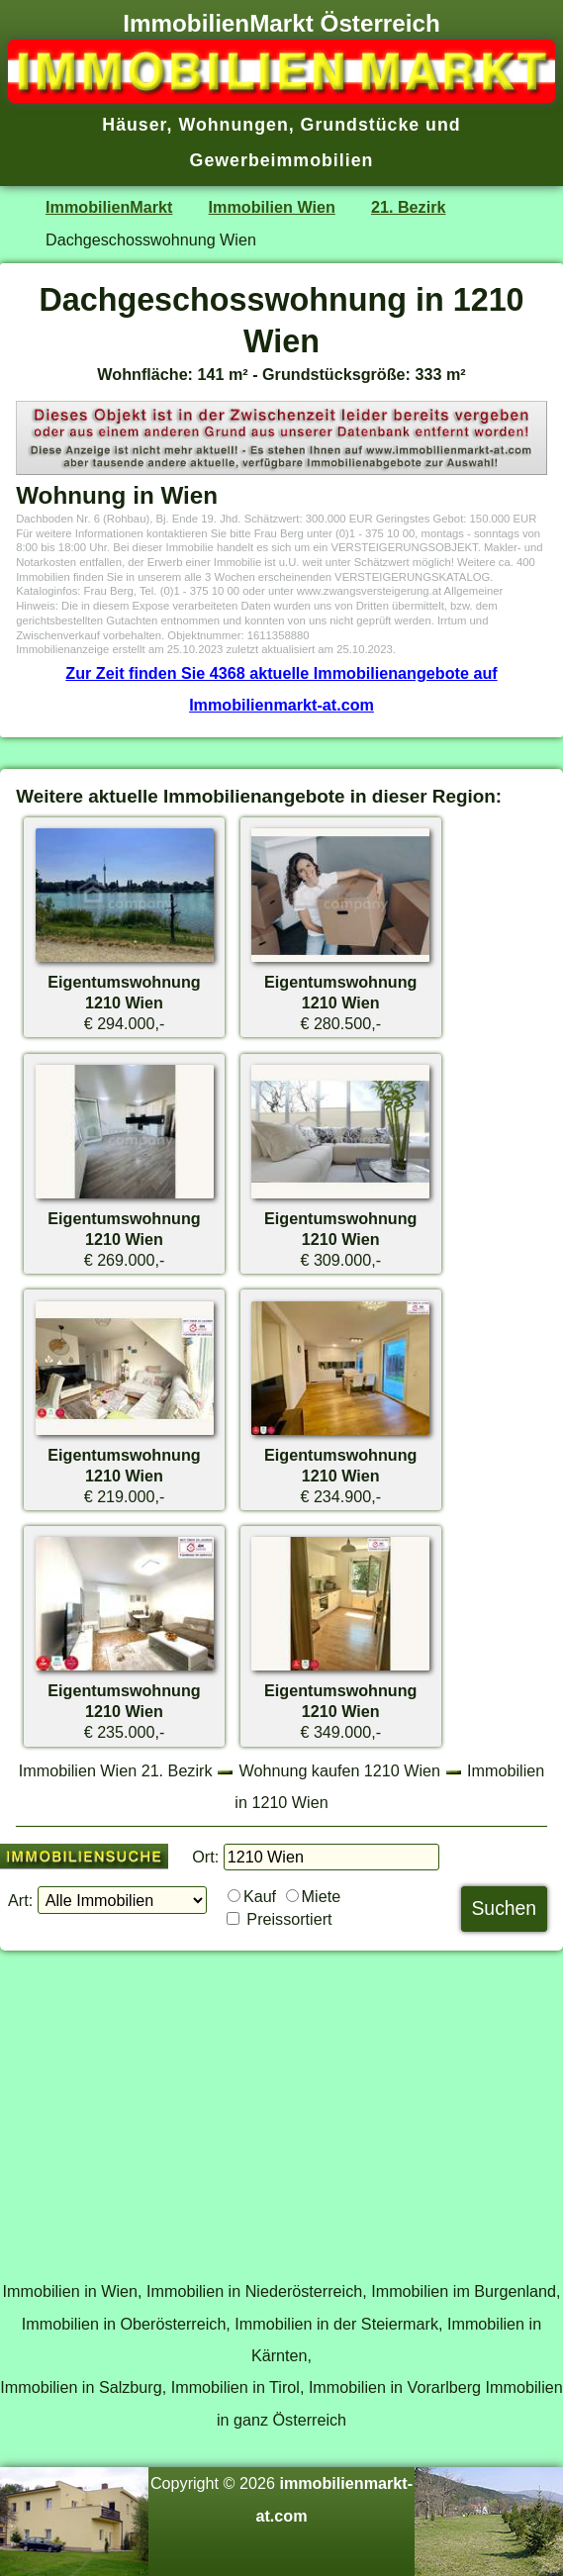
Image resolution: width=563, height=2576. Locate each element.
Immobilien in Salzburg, (83, 2387)
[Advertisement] (281, 2104)
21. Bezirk (408, 207)
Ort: (205, 1856)
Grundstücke (361, 125)
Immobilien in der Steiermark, (338, 2324)
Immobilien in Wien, (72, 2291)
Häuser (134, 125)
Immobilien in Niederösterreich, (256, 2291)
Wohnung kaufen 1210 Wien (340, 1770)
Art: (20, 1900)
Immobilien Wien (272, 207)
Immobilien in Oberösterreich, (126, 2324)
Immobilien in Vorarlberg (395, 2387)
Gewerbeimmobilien (282, 160)
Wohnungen (233, 125)
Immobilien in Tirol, (238, 2387)
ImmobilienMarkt (109, 207)
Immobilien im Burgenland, (465, 2291)
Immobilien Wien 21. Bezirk (116, 1770)
